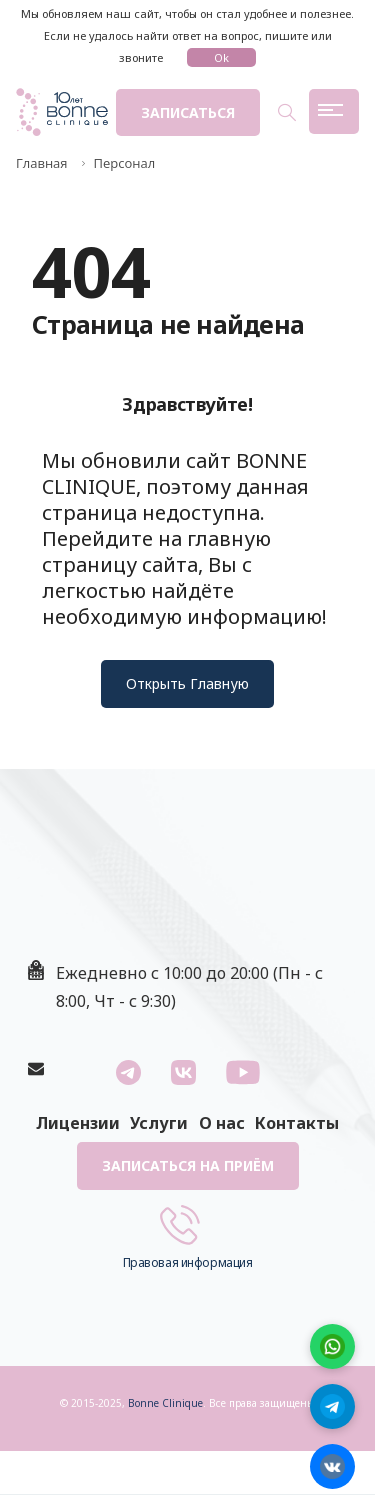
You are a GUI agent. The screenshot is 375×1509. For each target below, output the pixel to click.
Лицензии (78, 1123)
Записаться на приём (188, 1165)
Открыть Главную (187, 683)
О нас (222, 1123)
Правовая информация (188, 1262)
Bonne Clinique (165, 1403)
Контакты (297, 1123)
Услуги (159, 1123)
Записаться (188, 112)
